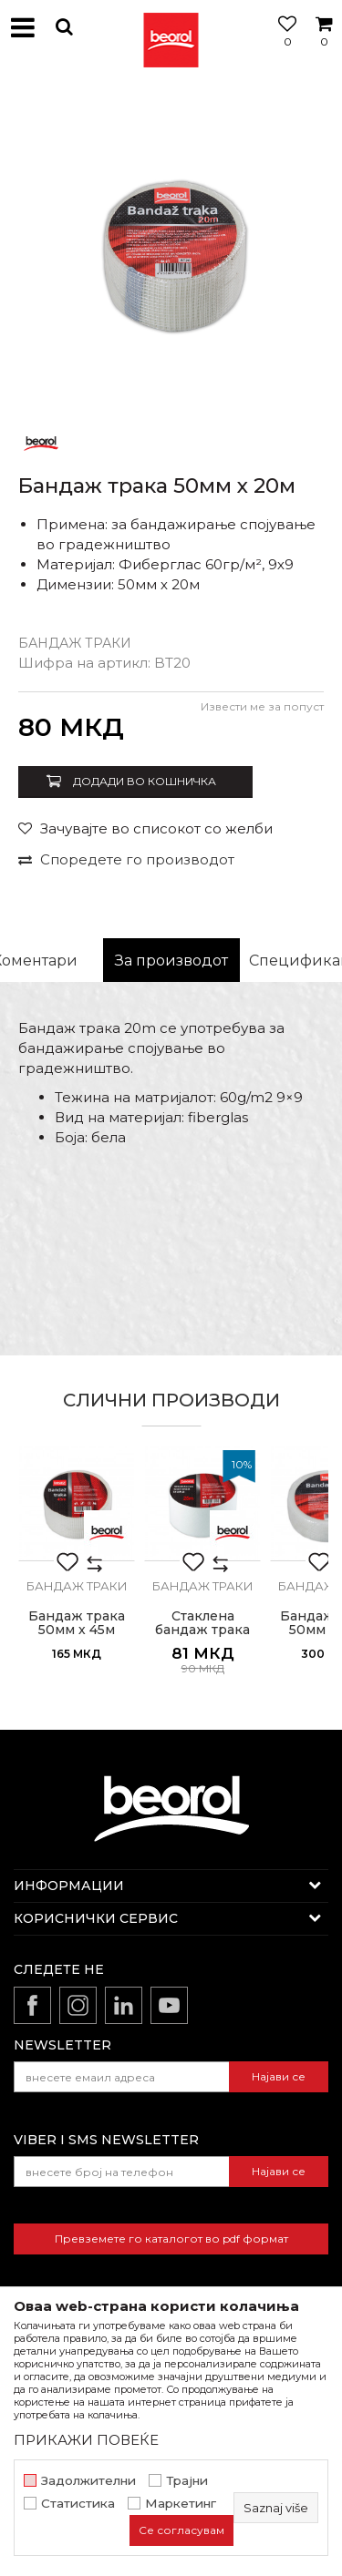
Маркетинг (180, 2503)
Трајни (187, 2481)
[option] (171, 248)
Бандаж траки (74, 643)
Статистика (78, 2503)
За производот (171, 960)
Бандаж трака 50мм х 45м (76, 1623)
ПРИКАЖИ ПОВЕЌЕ (86, 2439)
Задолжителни (88, 2481)
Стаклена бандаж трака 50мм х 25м (202, 1630)
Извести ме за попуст (262, 706)
